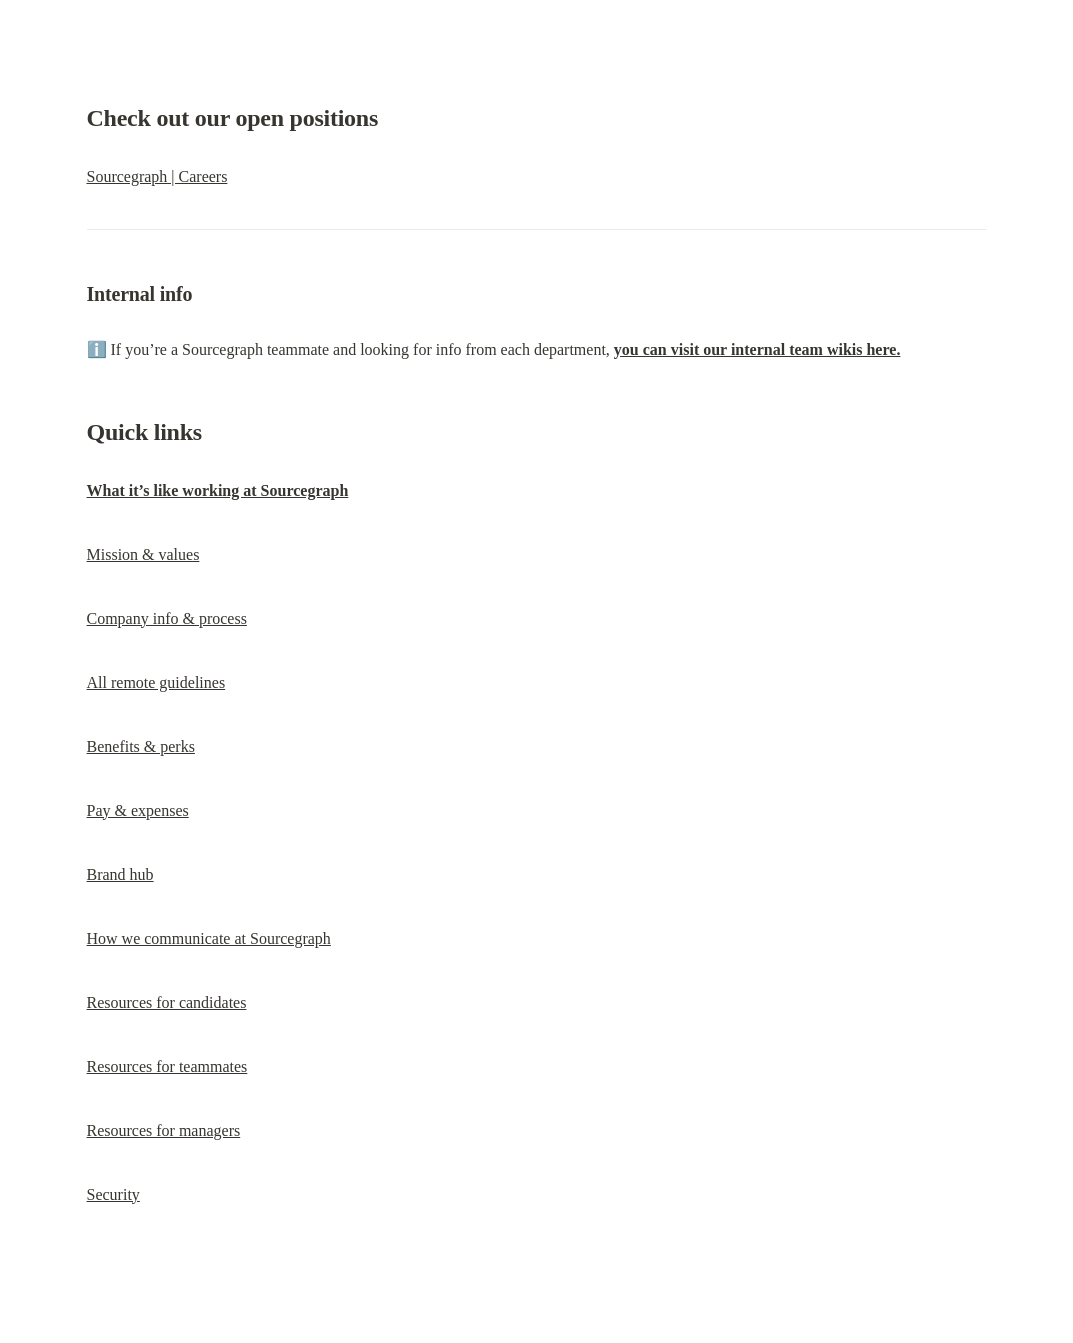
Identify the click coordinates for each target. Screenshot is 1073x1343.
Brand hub (120, 874)
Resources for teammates (167, 1066)
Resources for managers (164, 1130)
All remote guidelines (156, 682)
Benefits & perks (141, 746)
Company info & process (167, 618)
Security (113, 1194)
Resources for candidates (167, 1002)
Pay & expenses (138, 810)
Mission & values (143, 554)
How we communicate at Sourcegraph (209, 938)
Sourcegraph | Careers (157, 176)
